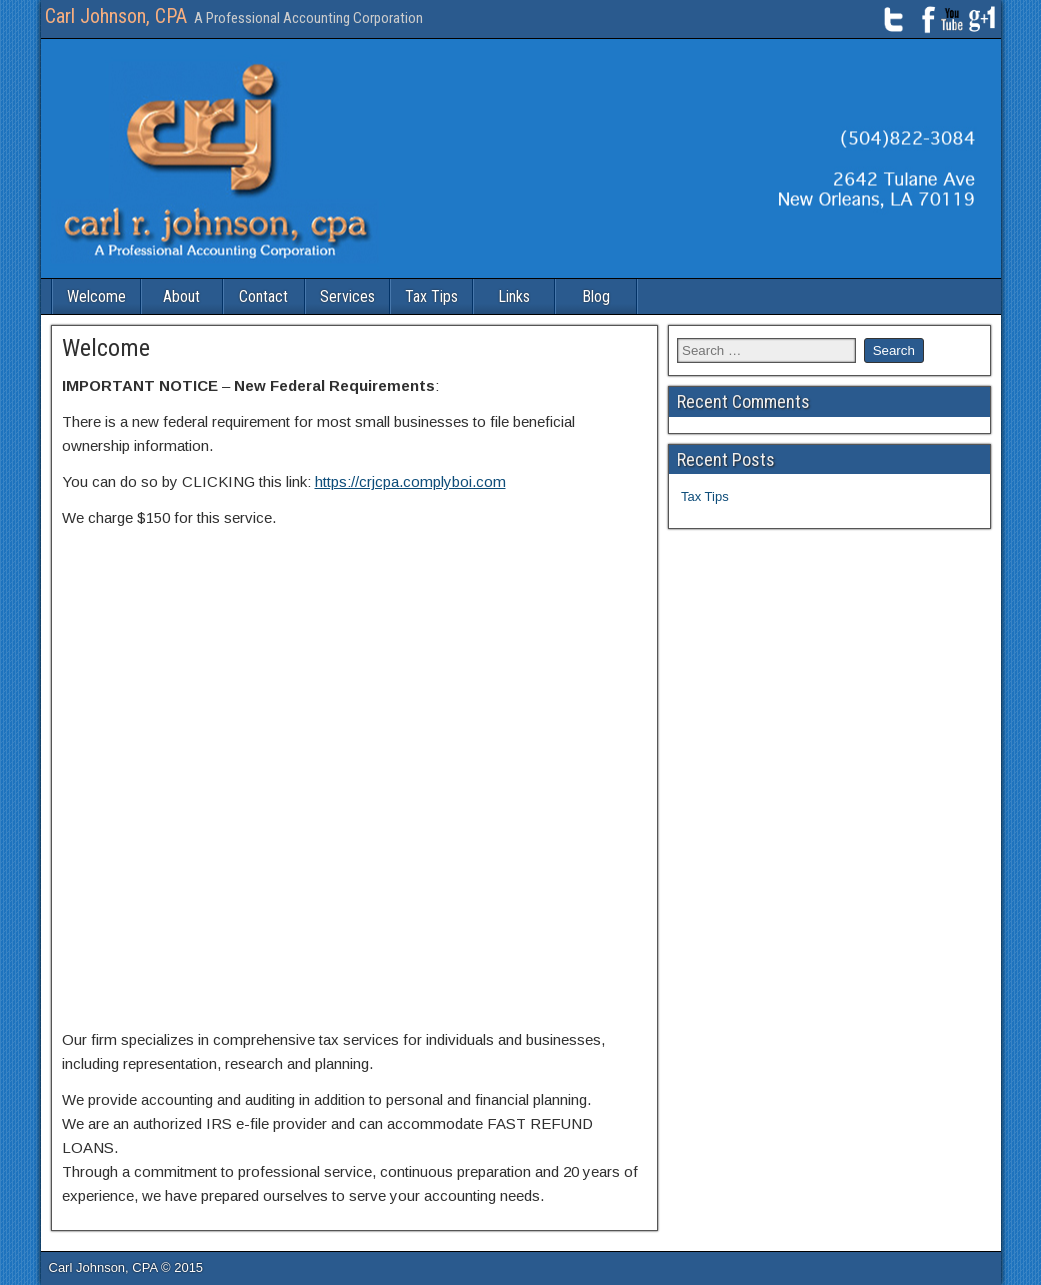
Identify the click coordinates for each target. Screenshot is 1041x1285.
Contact (263, 296)
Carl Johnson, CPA (116, 16)
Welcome (96, 296)
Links (514, 296)
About (181, 296)
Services (347, 296)
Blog (596, 296)
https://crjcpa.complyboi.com (410, 481)
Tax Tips (431, 296)
